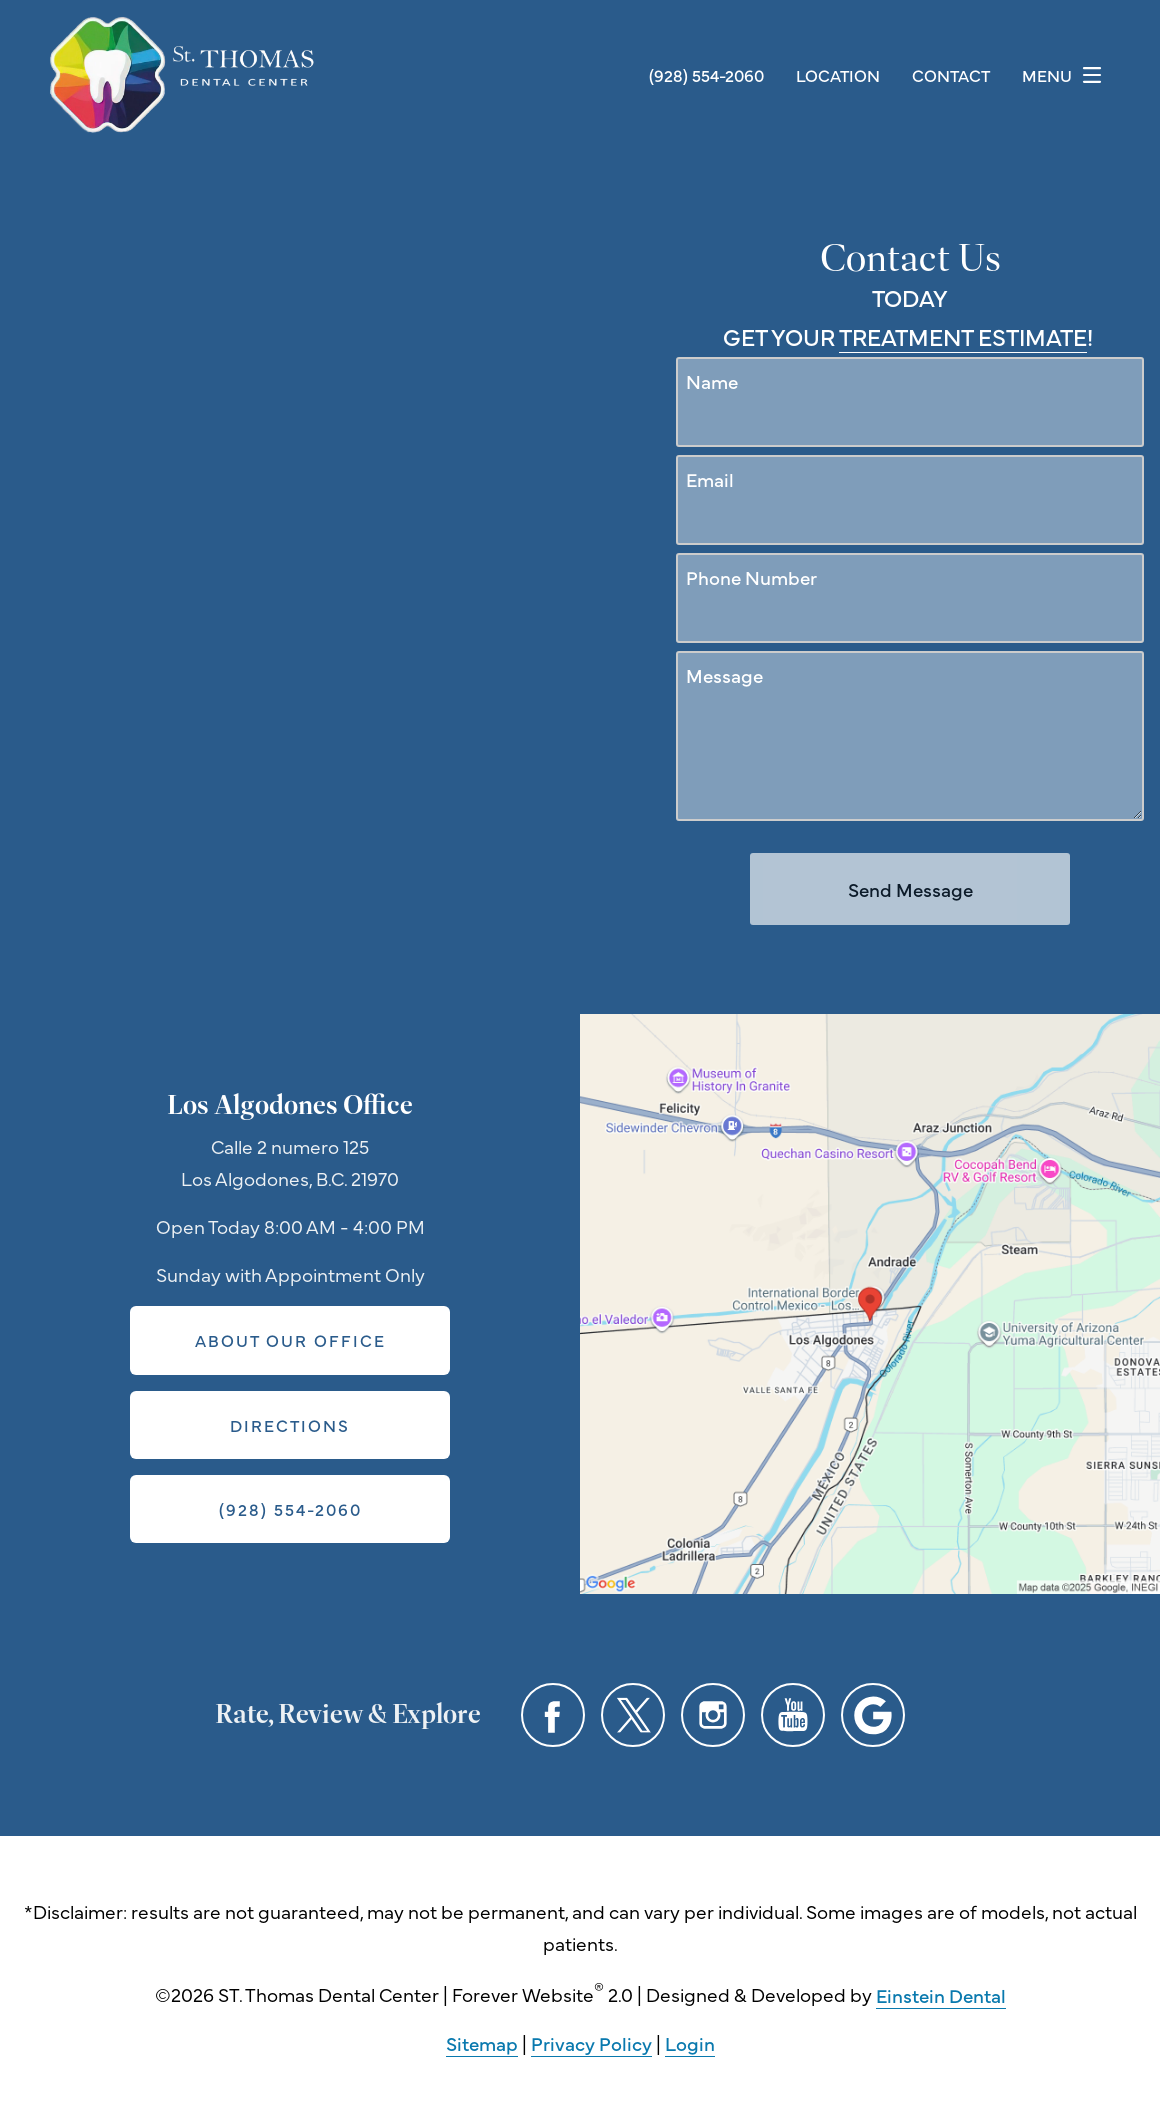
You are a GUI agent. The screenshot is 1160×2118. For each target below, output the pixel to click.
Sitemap (482, 2043)
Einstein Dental (941, 1995)
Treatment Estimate (963, 336)
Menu (1067, 75)
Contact (951, 75)
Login (690, 2043)
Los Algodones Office (290, 1105)
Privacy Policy (591, 2043)
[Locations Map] (870, 1301)
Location (838, 75)
